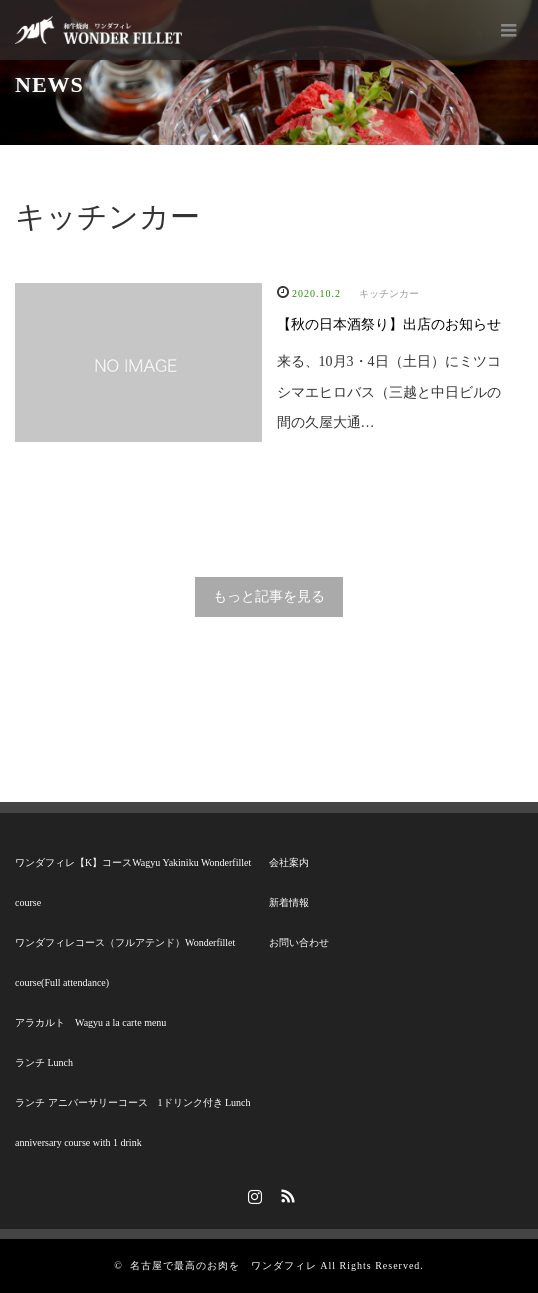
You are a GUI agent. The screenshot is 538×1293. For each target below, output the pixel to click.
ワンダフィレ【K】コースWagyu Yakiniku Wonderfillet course (133, 882)
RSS (286, 1193)
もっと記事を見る (269, 596)
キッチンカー (389, 293)
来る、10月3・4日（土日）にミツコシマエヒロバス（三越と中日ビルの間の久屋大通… (389, 392)
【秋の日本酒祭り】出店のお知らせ (389, 324)
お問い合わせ (299, 942)
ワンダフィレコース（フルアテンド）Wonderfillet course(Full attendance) (125, 962)
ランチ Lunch (44, 1062)
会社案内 (289, 862)
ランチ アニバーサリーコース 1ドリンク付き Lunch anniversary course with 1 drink (133, 1122)
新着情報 (289, 902)
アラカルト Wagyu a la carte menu (90, 1022)
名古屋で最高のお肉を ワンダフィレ (223, 1265)
